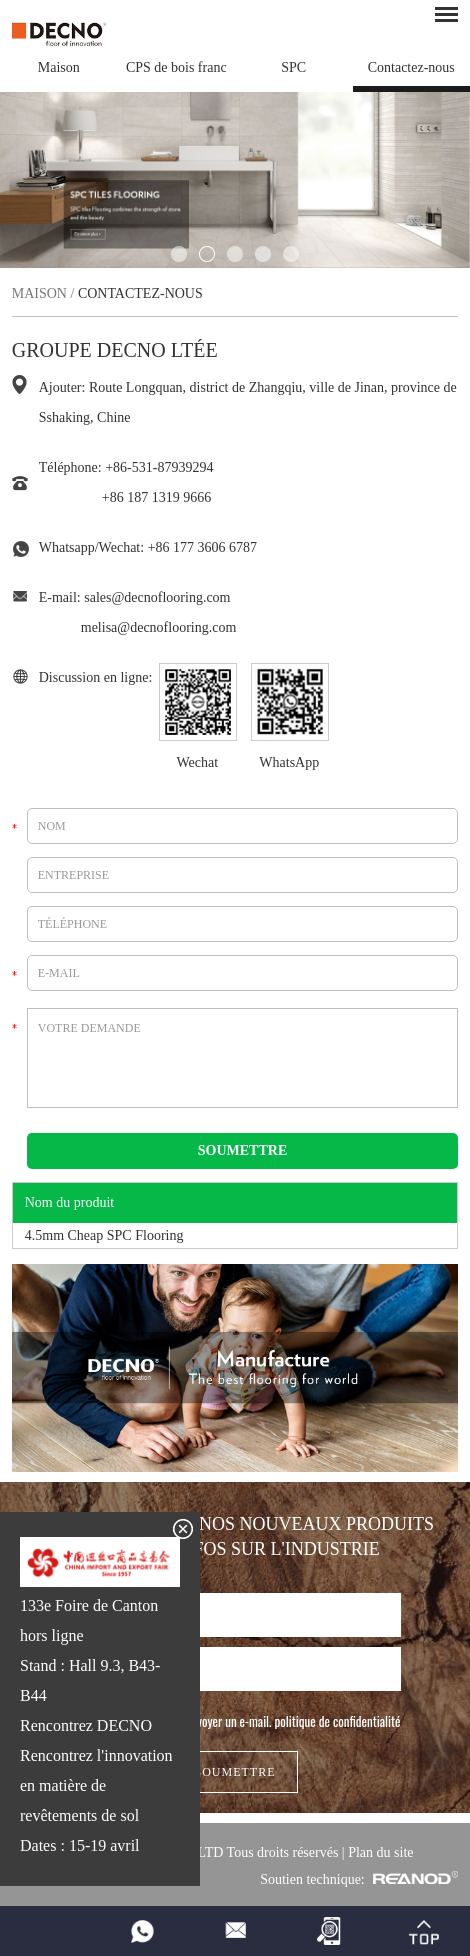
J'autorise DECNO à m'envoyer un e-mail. (235, 1721)
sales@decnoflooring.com (157, 597)
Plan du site (380, 1852)
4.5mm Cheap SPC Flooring (104, 1235)
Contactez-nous (411, 67)
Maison (59, 67)
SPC (293, 67)
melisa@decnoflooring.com (159, 627)
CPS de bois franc (176, 67)
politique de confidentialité (338, 1721)
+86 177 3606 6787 (202, 547)
